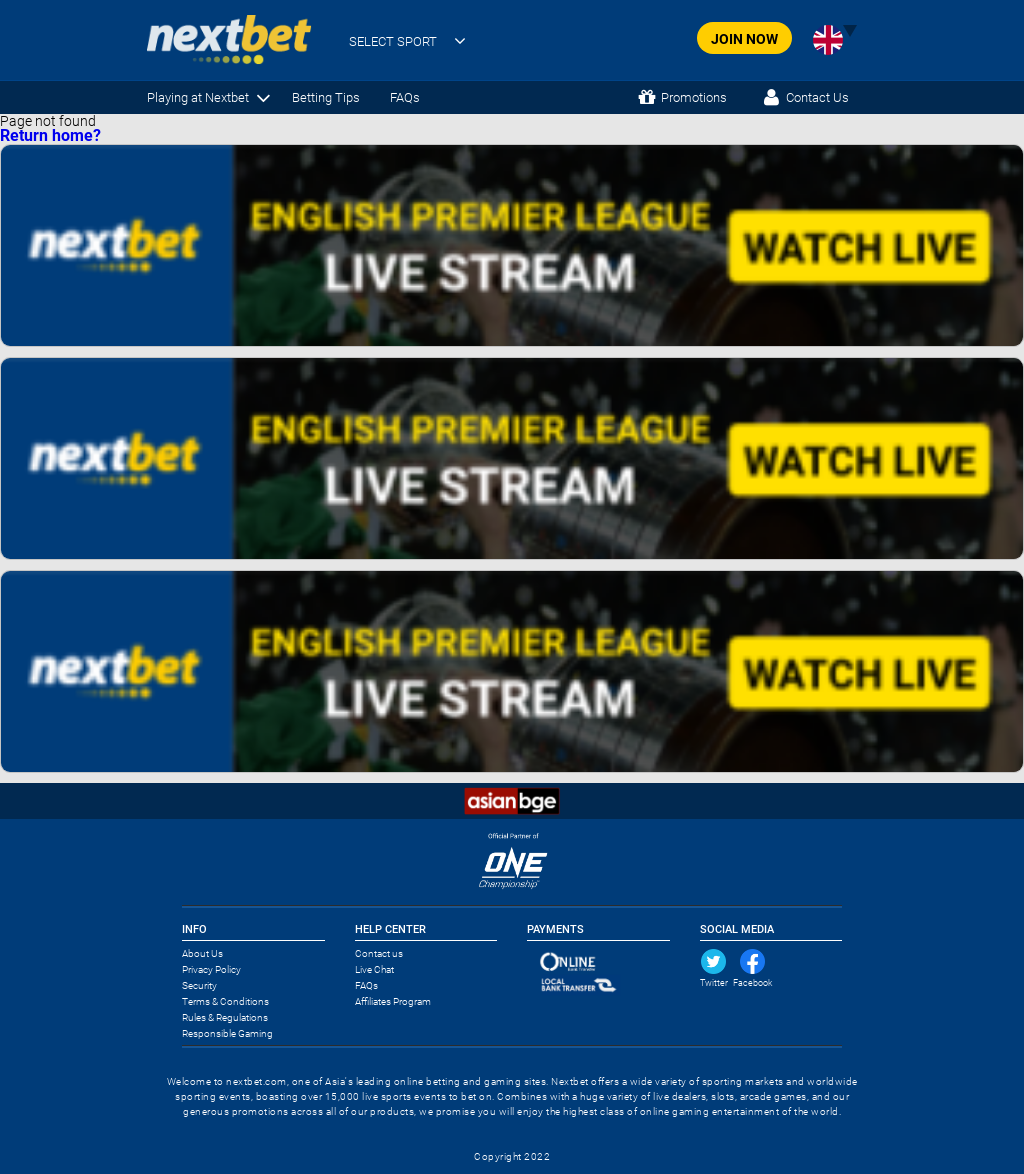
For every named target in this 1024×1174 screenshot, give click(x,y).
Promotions (694, 97)
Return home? (50, 135)
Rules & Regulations (225, 1017)
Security (199, 985)
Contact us (379, 953)
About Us (202, 953)
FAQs (405, 97)
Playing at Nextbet (198, 97)
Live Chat (374, 969)
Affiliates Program (393, 1001)
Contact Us (817, 97)
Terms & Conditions (225, 1001)
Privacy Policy (211, 969)
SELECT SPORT (393, 41)
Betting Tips (326, 97)
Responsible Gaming (227, 1033)
